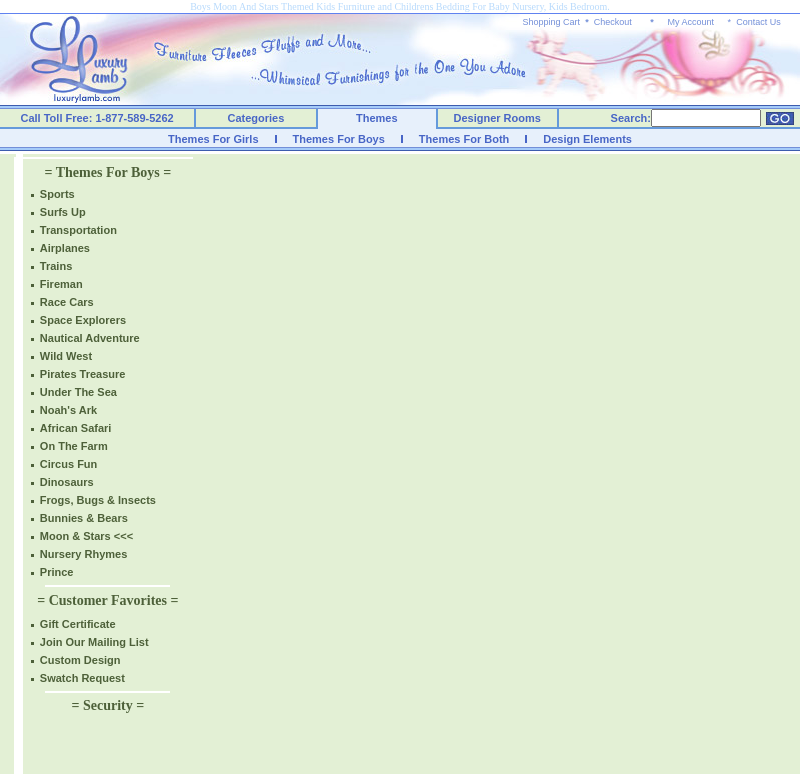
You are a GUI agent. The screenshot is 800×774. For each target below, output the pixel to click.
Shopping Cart (552, 22)
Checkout (613, 22)
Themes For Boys (339, 139)
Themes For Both (464, 139)
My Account (690, 22)
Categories (256, 118)
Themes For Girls (213, 139)
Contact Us (758, 22)
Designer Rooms (496, 118)
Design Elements (587, 139)
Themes (377, 118)
